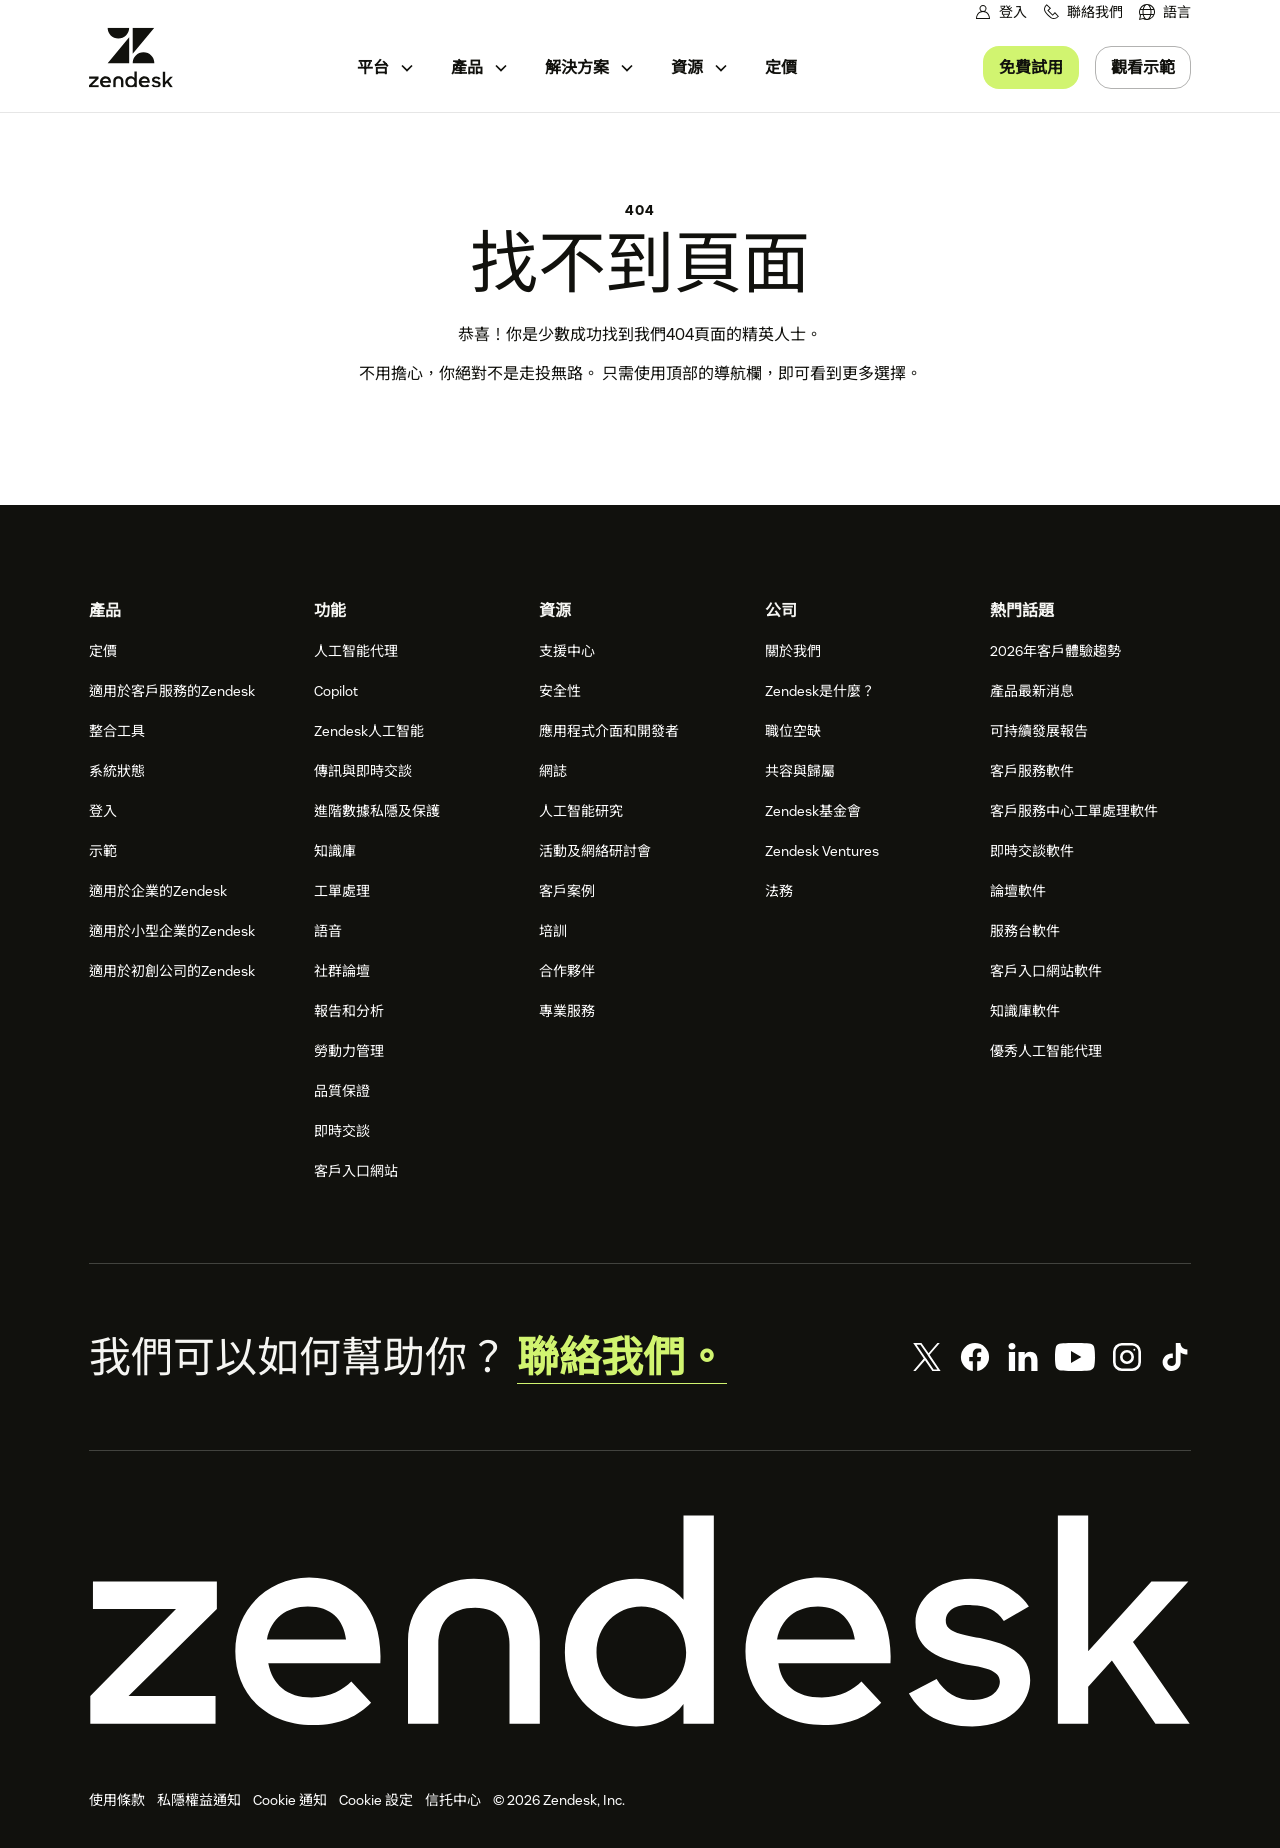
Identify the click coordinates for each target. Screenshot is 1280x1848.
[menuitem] (1165, 12)
